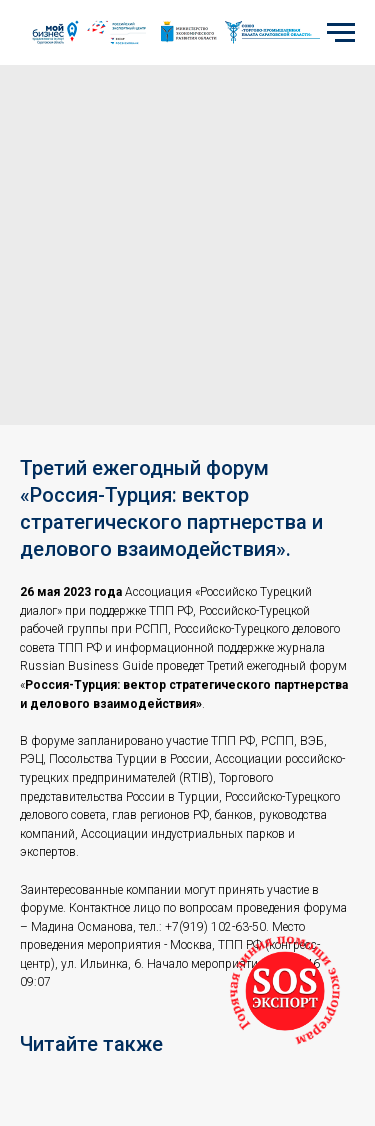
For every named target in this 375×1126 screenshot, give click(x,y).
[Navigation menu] (341, 33)
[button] (285, 991)
